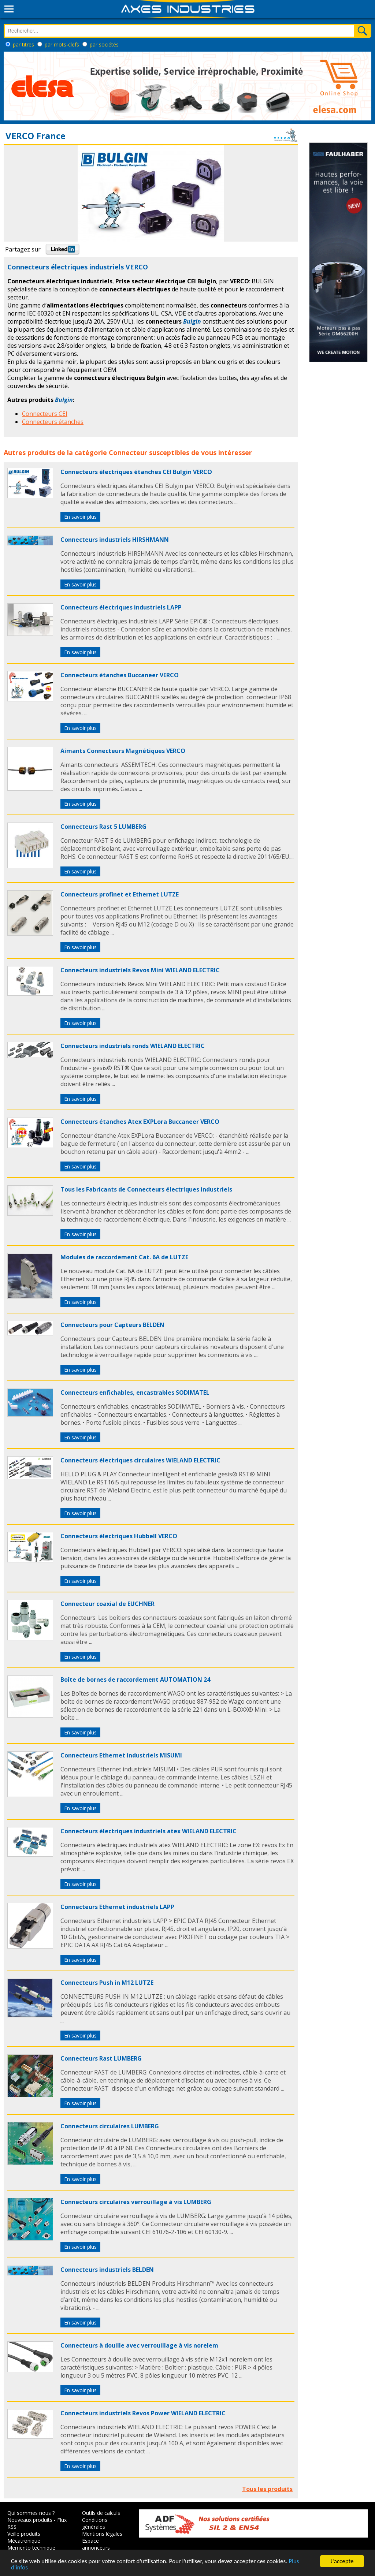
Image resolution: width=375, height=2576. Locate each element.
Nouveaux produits (29, 2519)
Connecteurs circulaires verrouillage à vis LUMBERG (135, 2202)
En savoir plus (80, 516)
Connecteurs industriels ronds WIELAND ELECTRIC (132, 1046)
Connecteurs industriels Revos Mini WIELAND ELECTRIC (140, 970)
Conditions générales (94, 2523)
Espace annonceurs (96, 2544)
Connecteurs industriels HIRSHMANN (114, 540)
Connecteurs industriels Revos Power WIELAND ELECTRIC (143, 2413)
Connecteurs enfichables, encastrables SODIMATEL (134, 1392)
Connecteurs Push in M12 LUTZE (106, 1983)
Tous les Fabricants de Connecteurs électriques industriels (146, 1189)
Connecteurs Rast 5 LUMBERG (103, 827)
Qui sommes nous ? (31, 2512)
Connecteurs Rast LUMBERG (101, 2058)
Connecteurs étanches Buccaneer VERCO (119, 675)
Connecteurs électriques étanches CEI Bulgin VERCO (136, 472)
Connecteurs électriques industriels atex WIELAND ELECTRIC (148, 1831)
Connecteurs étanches (52, 422)
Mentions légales (102, 2533)
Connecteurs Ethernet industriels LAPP (117, 1907)
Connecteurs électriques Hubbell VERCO (118, 1536)
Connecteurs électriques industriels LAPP (121, 607)
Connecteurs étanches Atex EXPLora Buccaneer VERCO (139, 1122)
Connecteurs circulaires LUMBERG (109, 2126)
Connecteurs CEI (44, 414)
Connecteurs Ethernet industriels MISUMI (121, 1755)
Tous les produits (267, 2489)
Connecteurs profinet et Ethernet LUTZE (119, 894)
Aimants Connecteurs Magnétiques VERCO (122, 751)
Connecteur (128, 452)
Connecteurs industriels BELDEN (107, 2270)
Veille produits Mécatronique (23, 2537)
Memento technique (31, 2547)
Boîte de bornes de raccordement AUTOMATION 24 (135, 1679)
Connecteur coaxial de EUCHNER (107, 1604)
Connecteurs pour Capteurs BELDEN (112, 1325)
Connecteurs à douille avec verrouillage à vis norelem (139, 2345)
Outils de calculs (101, 2512)
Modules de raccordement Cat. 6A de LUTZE (124, 1257)
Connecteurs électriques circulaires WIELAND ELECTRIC (140, 1460)
